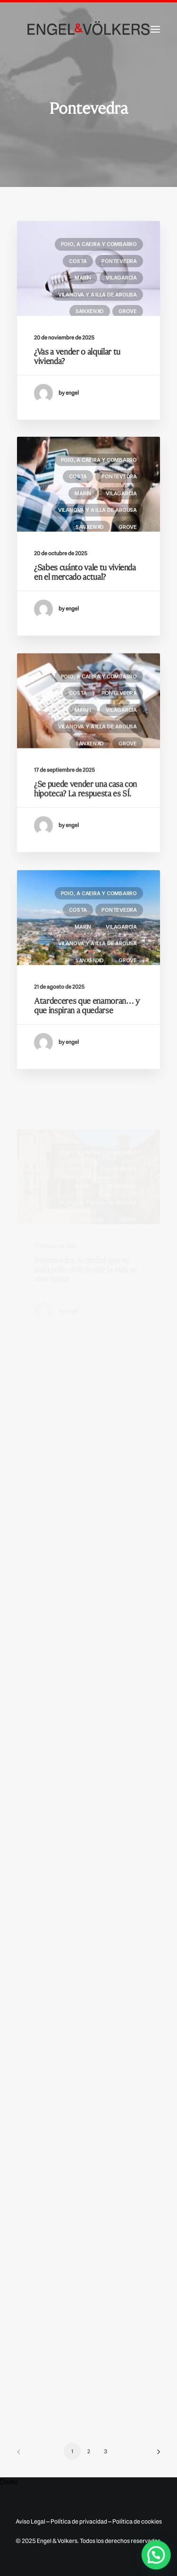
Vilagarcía (121, 277)
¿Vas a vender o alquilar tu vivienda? (77, 356)
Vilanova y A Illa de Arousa (97, 294)
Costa (78, 261)
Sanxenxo (90, 311)
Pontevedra (119, 261)
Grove (127, 311)
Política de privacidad (79, 2521)
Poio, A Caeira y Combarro (99, 244)
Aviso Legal (30, 2521)
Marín (83, 277)
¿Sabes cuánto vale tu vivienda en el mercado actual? (85, 609)
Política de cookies (137, 2521)
